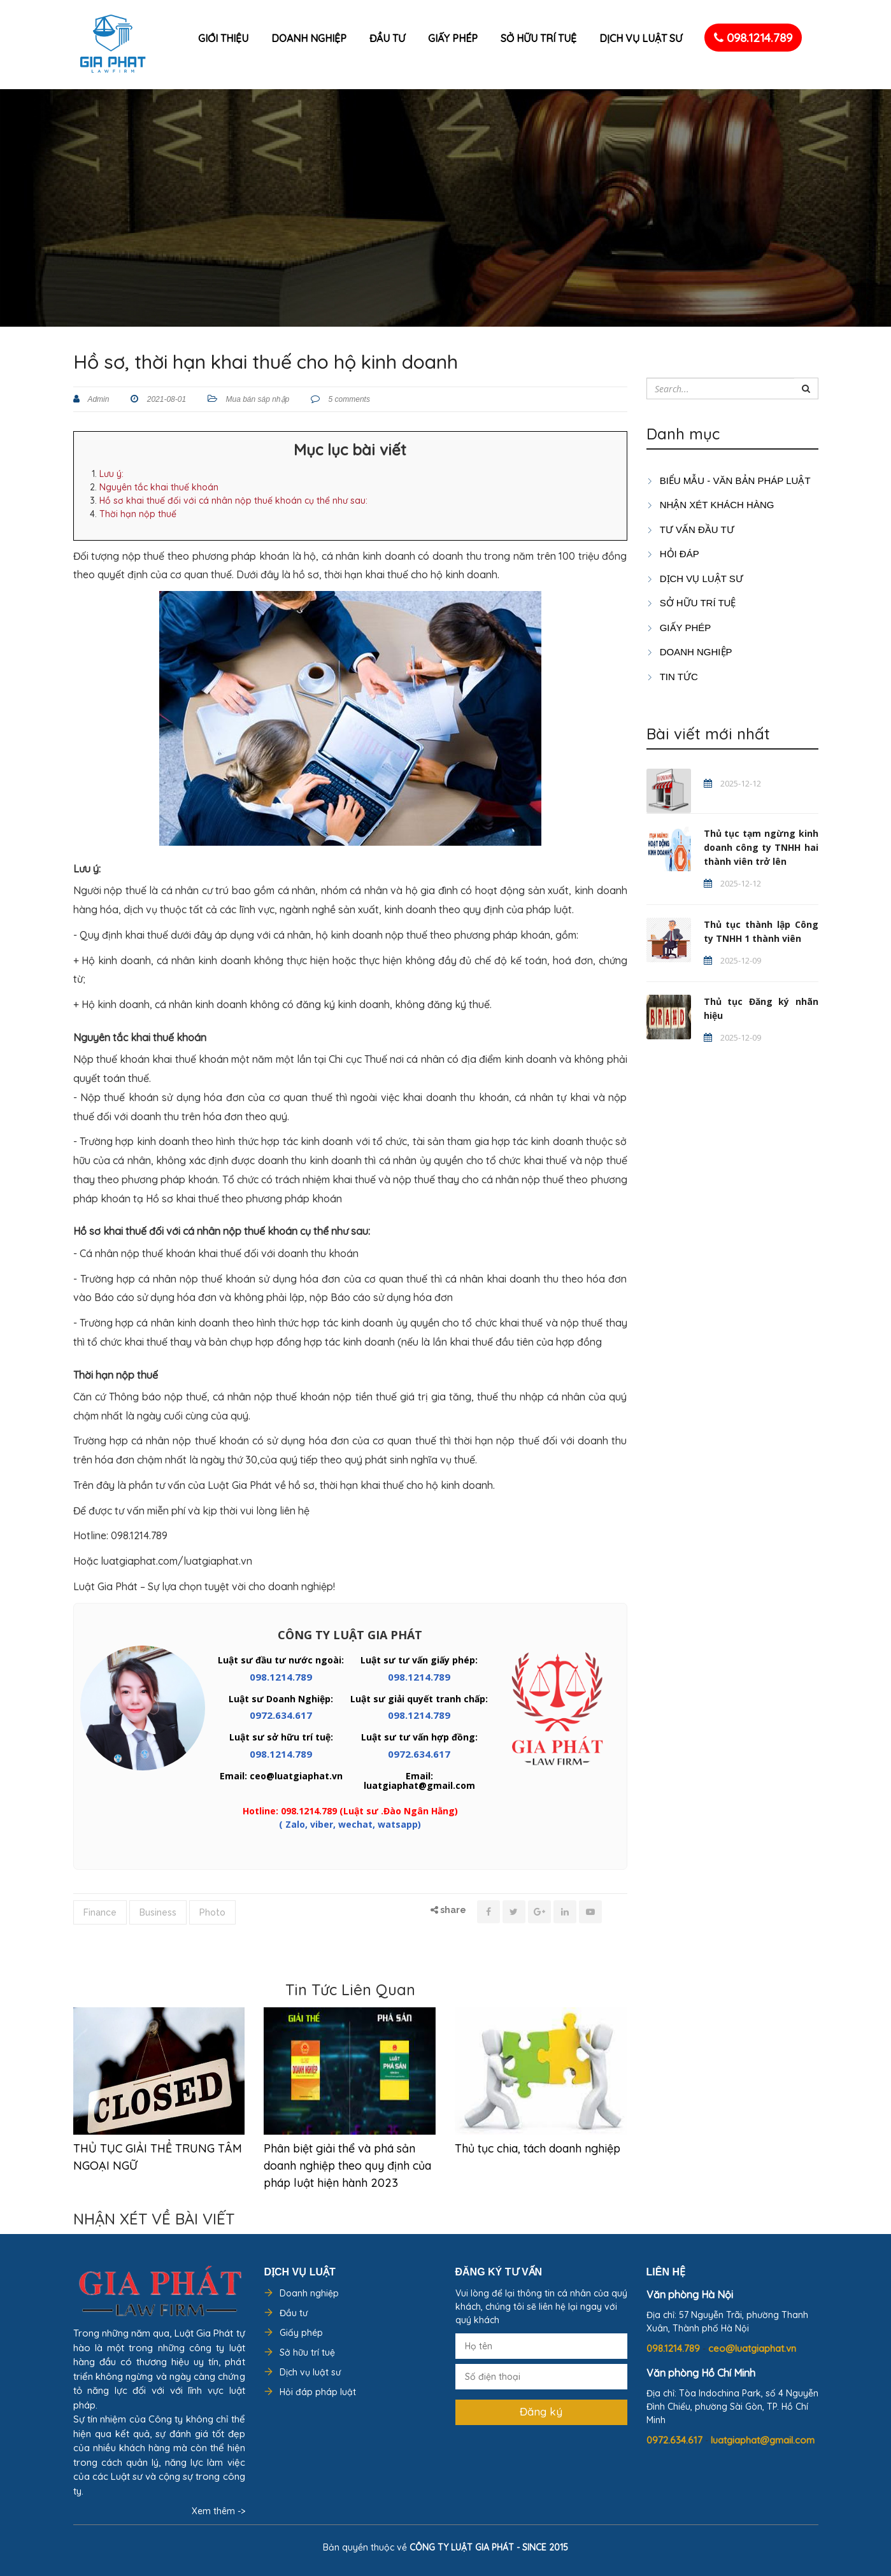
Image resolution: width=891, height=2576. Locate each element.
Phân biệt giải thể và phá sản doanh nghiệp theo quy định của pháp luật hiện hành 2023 (347, 2165)
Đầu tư (387, 38)
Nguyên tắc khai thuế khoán (158, 487)
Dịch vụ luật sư (640, 38)
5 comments (348, 399)
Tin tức (672, 676)
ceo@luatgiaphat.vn (752, 2348)
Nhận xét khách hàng (710, 504)
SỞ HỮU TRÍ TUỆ (691, 602)
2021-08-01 (165, 399)
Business (157, 1912)
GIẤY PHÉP (678, 627)
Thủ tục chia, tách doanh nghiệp (537, 2148)
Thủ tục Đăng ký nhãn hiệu (761, 1008)
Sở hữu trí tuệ (538, 38)
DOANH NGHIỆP (689, 651)
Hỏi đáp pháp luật (318, 2392)
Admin (98, 399)
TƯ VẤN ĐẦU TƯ (690, 529)
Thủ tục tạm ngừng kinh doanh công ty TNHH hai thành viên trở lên (761, 847)
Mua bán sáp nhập (257, 399)
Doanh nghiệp (308, 38)
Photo (212, 1912)
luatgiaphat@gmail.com (763, 2440)
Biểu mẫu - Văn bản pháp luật (728, 480)
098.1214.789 (753, 37)
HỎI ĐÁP (672, 553)
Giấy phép (453, 38)
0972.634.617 (281, 1715)
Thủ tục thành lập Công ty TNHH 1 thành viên (761, 931)
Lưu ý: (111, 474)
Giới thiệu (223, 38)
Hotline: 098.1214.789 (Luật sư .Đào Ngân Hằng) (350, 1811)
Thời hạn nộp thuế (137, 514)
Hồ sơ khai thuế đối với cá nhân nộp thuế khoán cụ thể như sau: (233, 500)
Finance (100, 1912)
